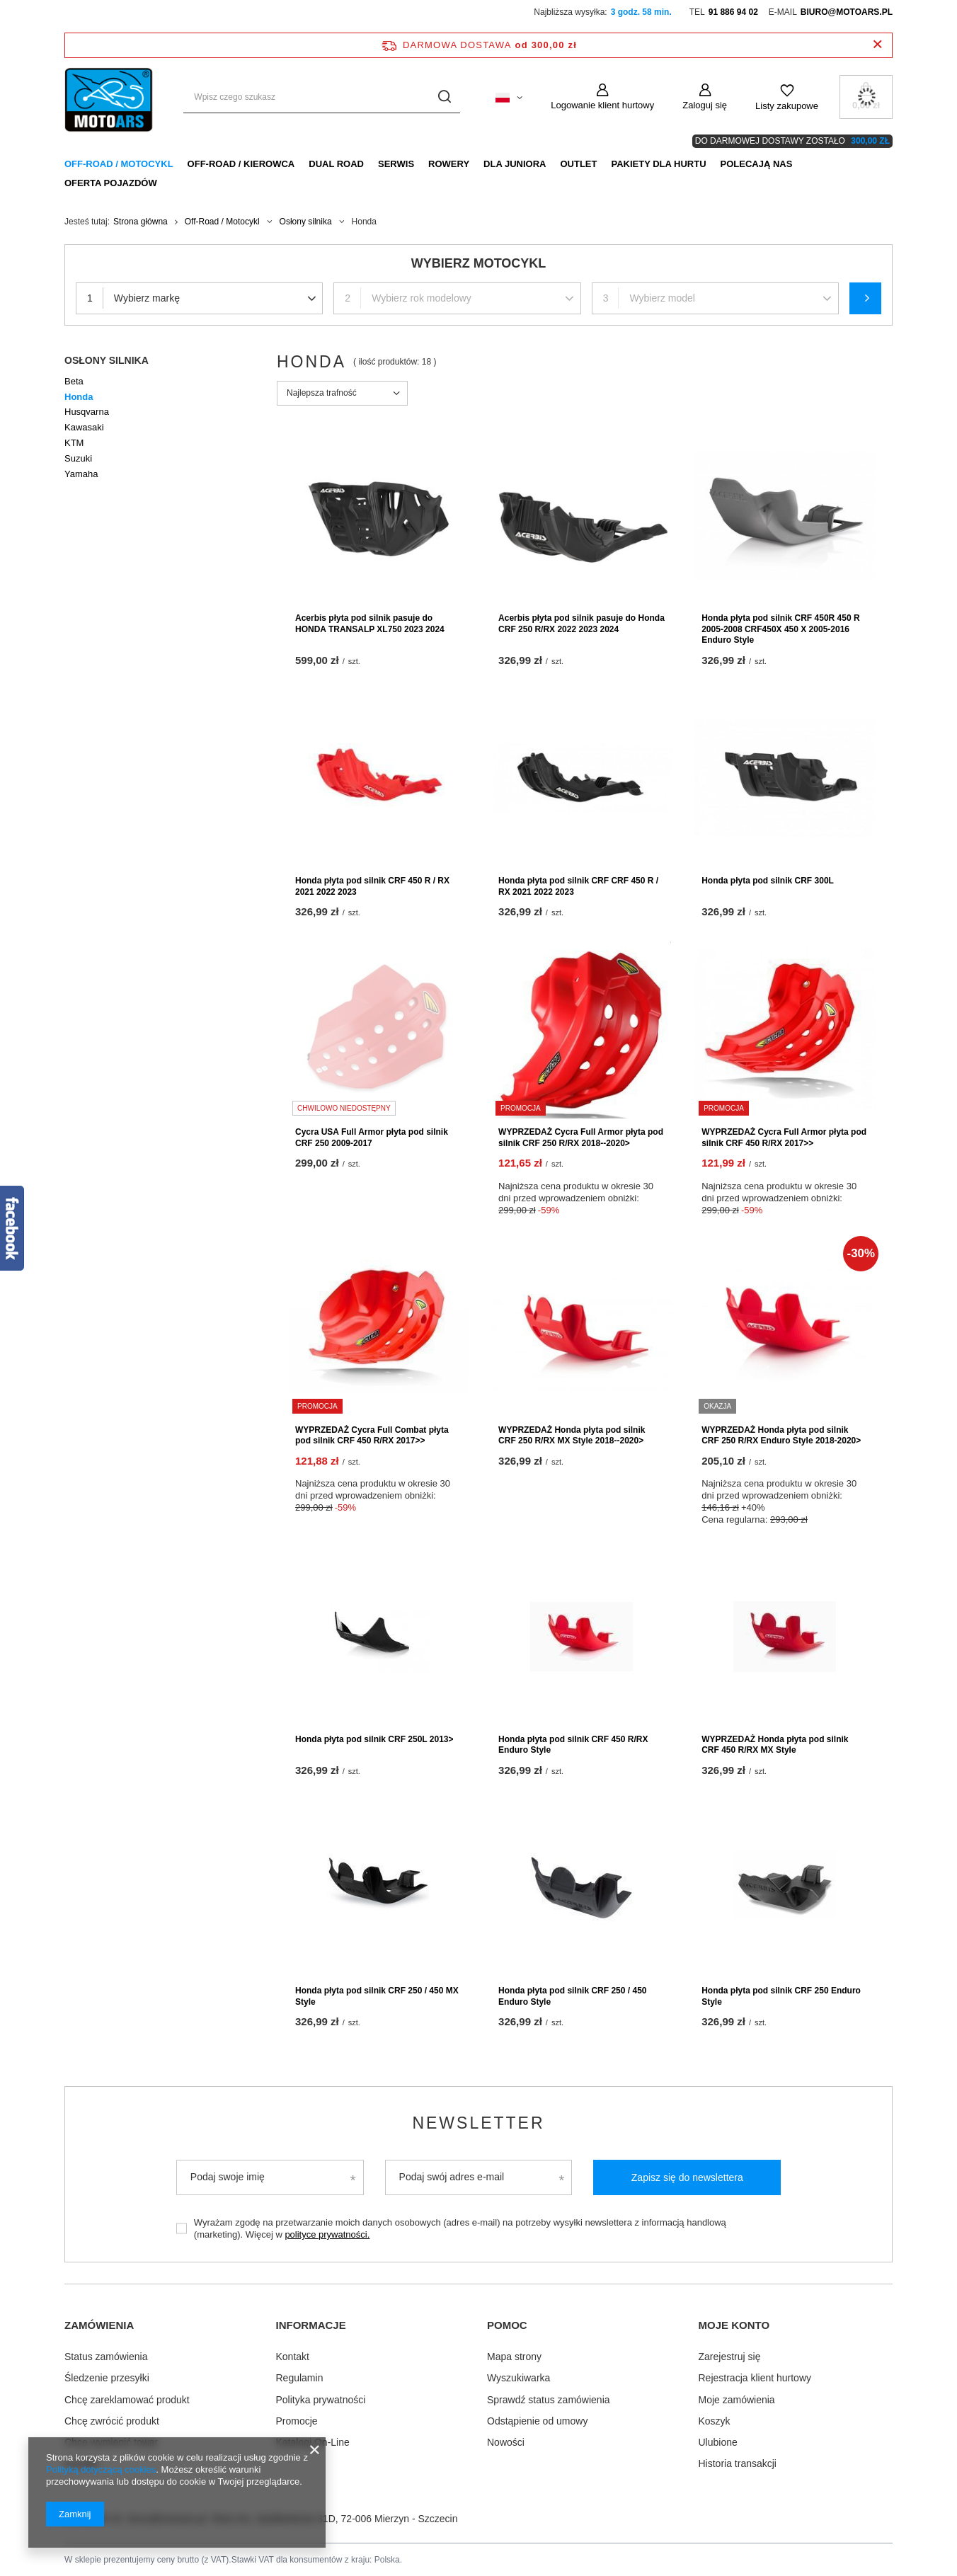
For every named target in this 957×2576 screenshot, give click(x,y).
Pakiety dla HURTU (658, 164)
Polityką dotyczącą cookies (101, 2469)
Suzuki (78, 458)
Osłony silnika (306, 222)
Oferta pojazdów (110, 183)
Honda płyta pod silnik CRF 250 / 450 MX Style (377, 1996)
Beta (74, 381)
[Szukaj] (444, 97)
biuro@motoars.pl (847, 12)
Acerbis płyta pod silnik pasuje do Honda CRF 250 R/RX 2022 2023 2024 (581, 623)
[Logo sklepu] (109, 97)
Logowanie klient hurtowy (602, 105)
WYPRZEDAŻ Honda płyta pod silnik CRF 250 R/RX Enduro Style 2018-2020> (781, 1435)
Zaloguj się (704, 105)
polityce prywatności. (327, 2234)
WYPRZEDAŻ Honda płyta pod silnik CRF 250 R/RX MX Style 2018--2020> (571, 1435)
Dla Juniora (514, 164)
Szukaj (865, 298)
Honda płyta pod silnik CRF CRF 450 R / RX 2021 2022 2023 (578, 886)
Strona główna (140, 222)
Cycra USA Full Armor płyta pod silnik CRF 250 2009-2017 (371, 1137)
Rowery (448, 164)
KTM (74, 442)
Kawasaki (84, 427)
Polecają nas (757, 164)
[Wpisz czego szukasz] (321, 97)
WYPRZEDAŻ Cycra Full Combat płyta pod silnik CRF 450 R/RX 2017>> (372, 1435)
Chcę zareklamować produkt (127, 2398)
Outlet (578, 164)
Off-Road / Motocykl (118, 164)
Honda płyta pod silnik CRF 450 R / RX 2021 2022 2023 (372, 886)
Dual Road (336, 164)
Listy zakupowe (786, 106)
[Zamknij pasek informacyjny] (877, 45)
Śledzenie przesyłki (106, 2377)
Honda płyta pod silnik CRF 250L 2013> (374, 1739)
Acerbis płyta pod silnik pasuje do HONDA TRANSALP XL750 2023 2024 (370, 623)
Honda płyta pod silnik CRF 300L (767, 881)
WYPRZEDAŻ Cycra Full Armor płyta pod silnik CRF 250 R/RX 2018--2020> (580, 1137)
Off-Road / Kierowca (241, 164)
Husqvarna (86, 411)
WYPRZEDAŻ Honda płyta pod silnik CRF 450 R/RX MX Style (774, 1745)
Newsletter (478, 2123)
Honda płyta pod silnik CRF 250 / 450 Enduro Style (572, 1996)
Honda (78, 396)
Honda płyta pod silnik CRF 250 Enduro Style (781, 1996)
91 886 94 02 (733, 12)
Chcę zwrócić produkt (111, 2419)
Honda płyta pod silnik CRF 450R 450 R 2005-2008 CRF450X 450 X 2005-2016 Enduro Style (780, 629)
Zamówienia (99, 2325)
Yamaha (81, 474)
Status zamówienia (106, 2356)
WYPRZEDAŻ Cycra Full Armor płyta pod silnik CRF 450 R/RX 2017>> (783, 1137)
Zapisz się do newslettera (687, 2177)
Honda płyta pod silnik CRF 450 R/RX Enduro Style (573, 1745)
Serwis (396, 164)
